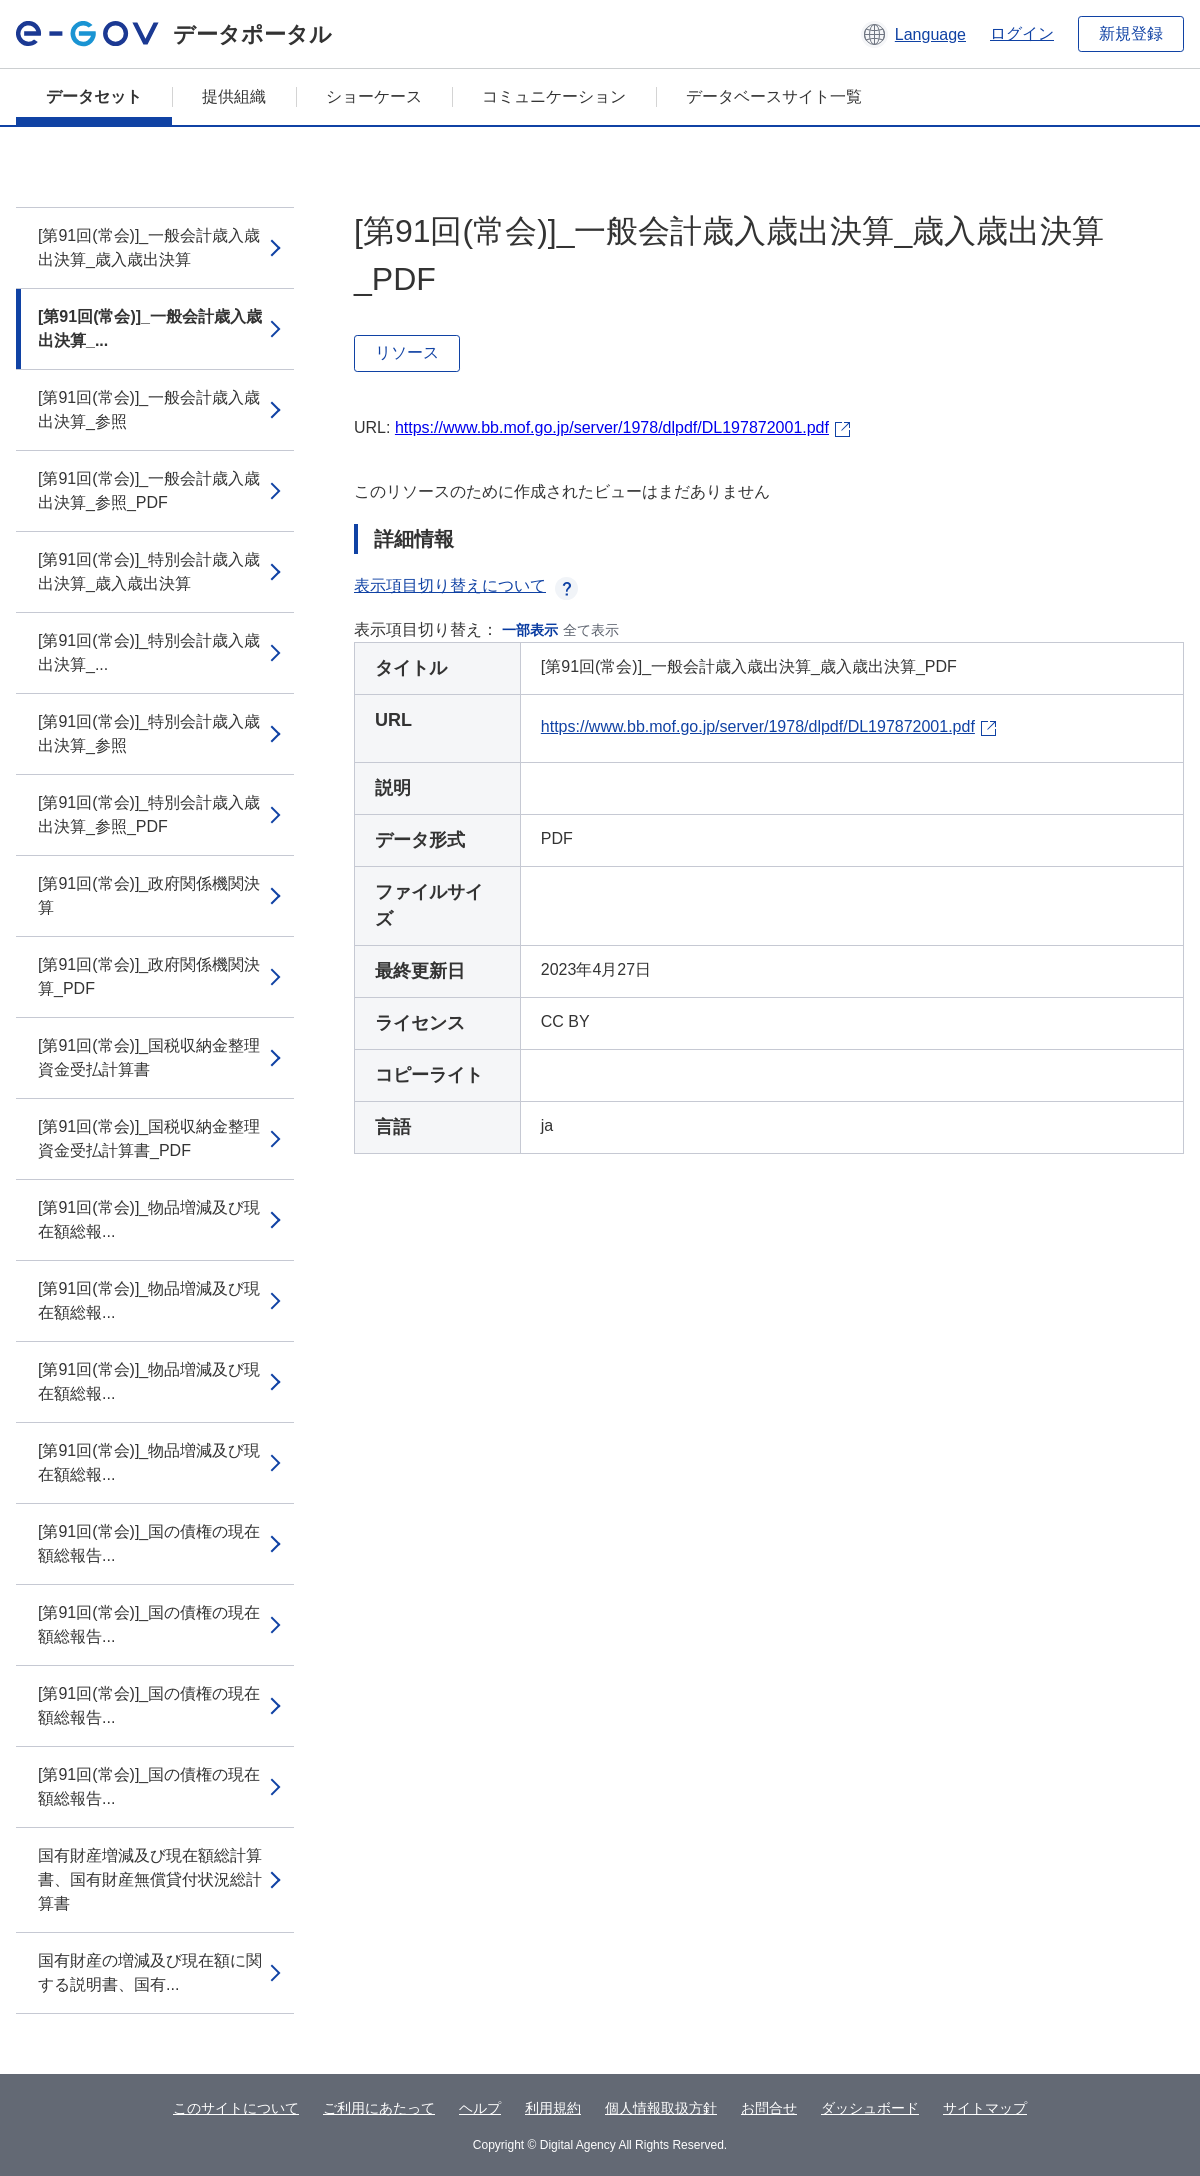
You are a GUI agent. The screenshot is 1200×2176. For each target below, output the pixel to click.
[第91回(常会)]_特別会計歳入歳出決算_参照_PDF (149, 814)
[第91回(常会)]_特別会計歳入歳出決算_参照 (149, 733)
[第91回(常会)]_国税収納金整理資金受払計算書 (149, 1057)
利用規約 (553, 2108)
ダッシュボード (870, 2108)
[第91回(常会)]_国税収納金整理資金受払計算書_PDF (149, 1138)
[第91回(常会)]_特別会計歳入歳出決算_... (149, 652)
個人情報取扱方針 (661, 2108)
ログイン (1022, 33)
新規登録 (1131, 33)
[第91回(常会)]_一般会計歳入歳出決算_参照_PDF (149, 490)
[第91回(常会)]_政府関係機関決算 (149, 895)
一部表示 (530, 630)
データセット (94, 96)
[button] (913, 34)
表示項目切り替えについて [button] (466, 585)
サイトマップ (985, 2108)
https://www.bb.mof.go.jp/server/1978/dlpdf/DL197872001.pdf (612, 427)
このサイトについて (236, 2108)
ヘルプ (480, 2108)
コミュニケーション (554, 96)
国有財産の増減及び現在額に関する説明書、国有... (150, 1972)
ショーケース (374, 96)
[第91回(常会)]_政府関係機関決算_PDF (149, 976)
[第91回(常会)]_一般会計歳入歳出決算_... (150, 328)
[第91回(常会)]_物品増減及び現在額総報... (149, 1219)
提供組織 (234, 96)
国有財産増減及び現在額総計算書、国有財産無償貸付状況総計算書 (150, 1879)
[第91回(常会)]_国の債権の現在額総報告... (149, 1543)
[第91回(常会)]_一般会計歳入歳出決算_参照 (149, 409)
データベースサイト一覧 (774, 96)
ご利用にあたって (379, 2108)
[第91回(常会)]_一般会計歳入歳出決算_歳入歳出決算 (149, 247)
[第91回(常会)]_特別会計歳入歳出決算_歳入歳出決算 (149, 571)
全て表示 (591, 630)
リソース (407, 352)
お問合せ (769, 2108)
